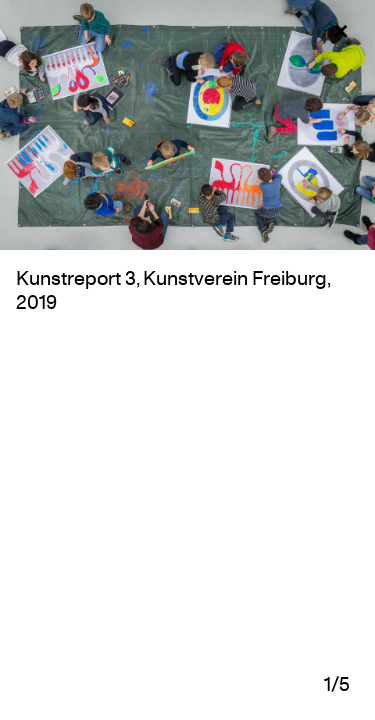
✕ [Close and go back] (340, 32)
